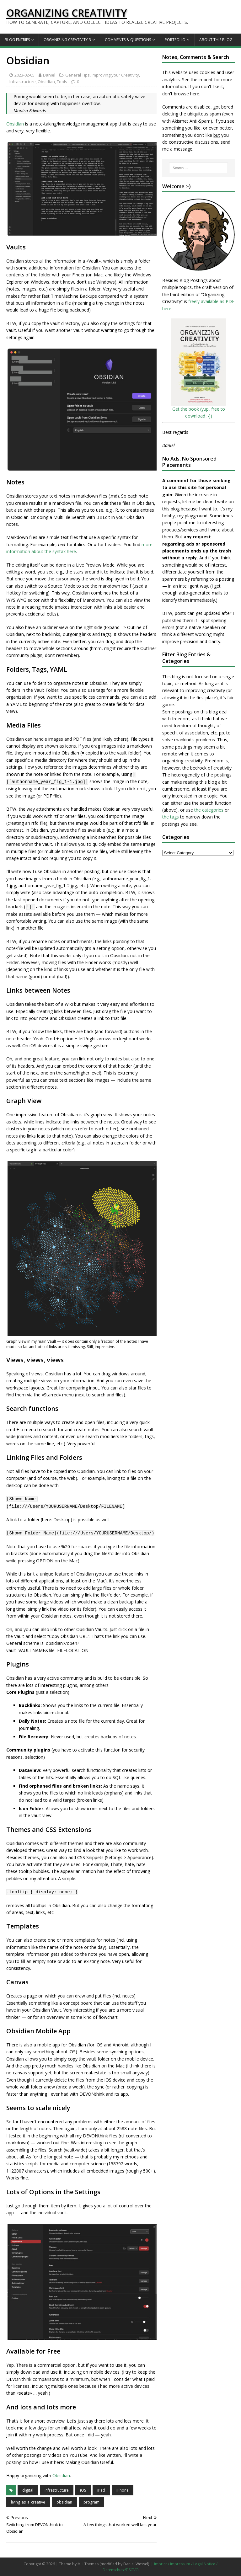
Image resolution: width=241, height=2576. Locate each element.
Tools (62, 81)
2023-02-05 (24, 75)
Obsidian (46, 81)
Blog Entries (17, 39)
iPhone (122, 2490)
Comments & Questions (128, 39)
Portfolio (175, 39)
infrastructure (57, 2490)
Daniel (49, 75)
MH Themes (88, 2564)
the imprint (202, 80)
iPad (101, 2490)
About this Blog (216, 39)
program (91, 2502)
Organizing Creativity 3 (67, 39)
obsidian (64, 2502)
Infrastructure (22, 81)
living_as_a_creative (28, 2502)
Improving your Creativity (115, 75)
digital (27, 2490)
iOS (83, 2490)
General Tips (77, 75)
